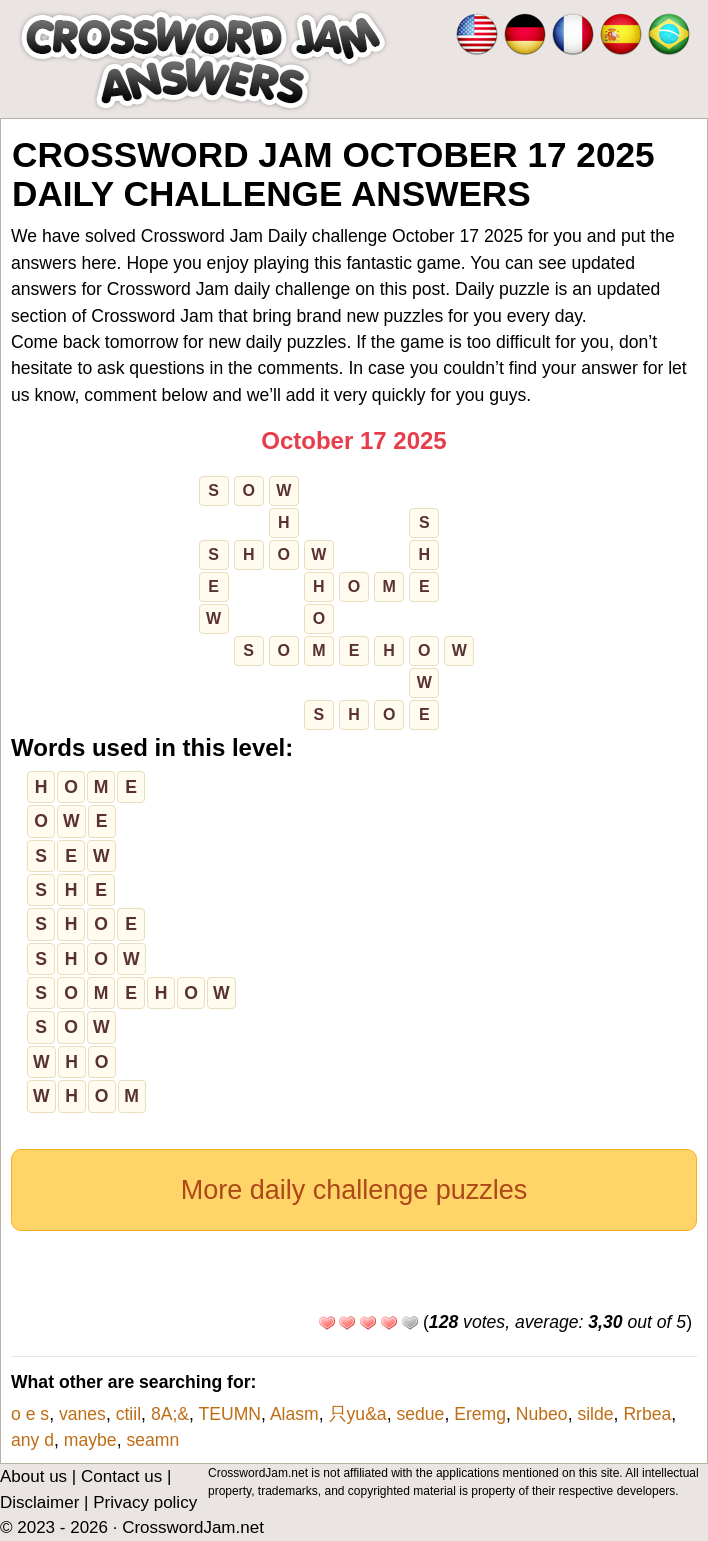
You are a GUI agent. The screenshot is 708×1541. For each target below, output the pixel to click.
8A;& (170, 1414)
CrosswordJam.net (193, 1527)
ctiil (128, 1414)
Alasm (294, 1414)
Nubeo (542, 1414)
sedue (420, 1414)
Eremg (480, 1414)
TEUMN (230, 1414)
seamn (152, 1440)
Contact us (121, 1476)
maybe (90, 1440)
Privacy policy (145, 1502)
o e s (30, 1414)
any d (32, 1440)
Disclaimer (39, 1502)
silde (595, 1414)
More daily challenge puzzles (354, 1190)
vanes (82, 1414)
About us (33, 1476)
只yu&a (358, 1414)
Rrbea (647, 1414)
